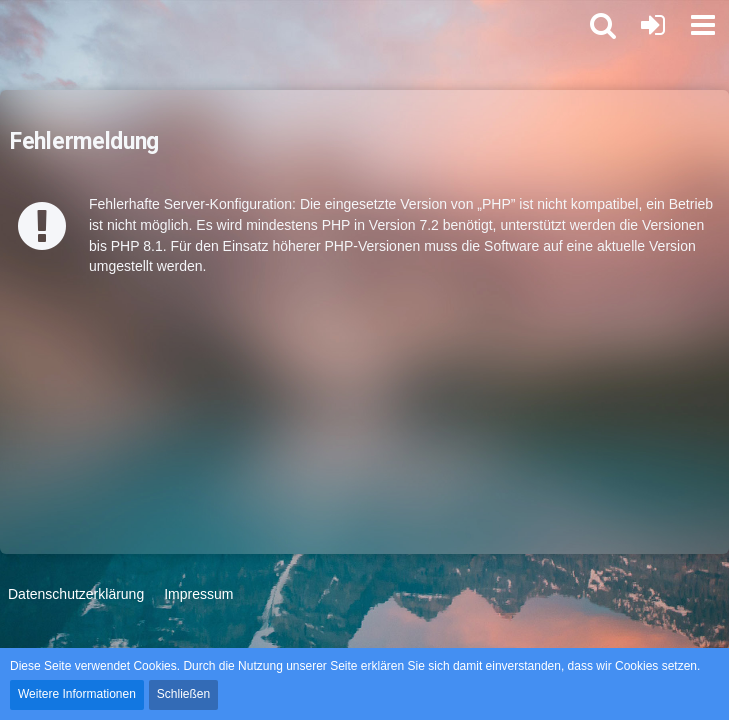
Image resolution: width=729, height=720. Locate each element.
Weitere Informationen (77, 694)
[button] (703, 25)
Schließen (183, 694)
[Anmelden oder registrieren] (653, 25)
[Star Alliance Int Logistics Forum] (10, 25)
